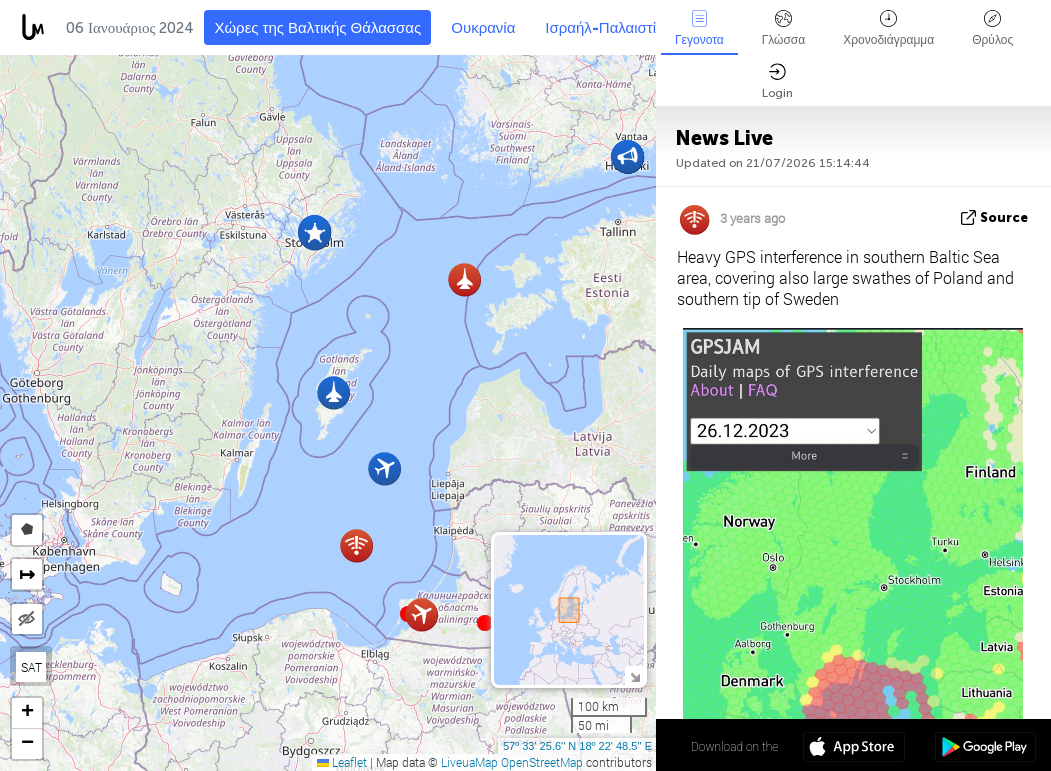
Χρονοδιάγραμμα (888, 28)
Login (777, 81)
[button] (485, 623)
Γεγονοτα (699, 28)
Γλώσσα (784, 28)
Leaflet (342, 762)
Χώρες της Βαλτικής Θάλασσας (317, 28)
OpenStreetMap (542, 762)
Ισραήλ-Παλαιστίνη (608, 28)
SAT (31, 667)
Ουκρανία (483, 28)
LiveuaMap (469, 762)
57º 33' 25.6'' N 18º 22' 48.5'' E (577, 746)
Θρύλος (992, 28)
